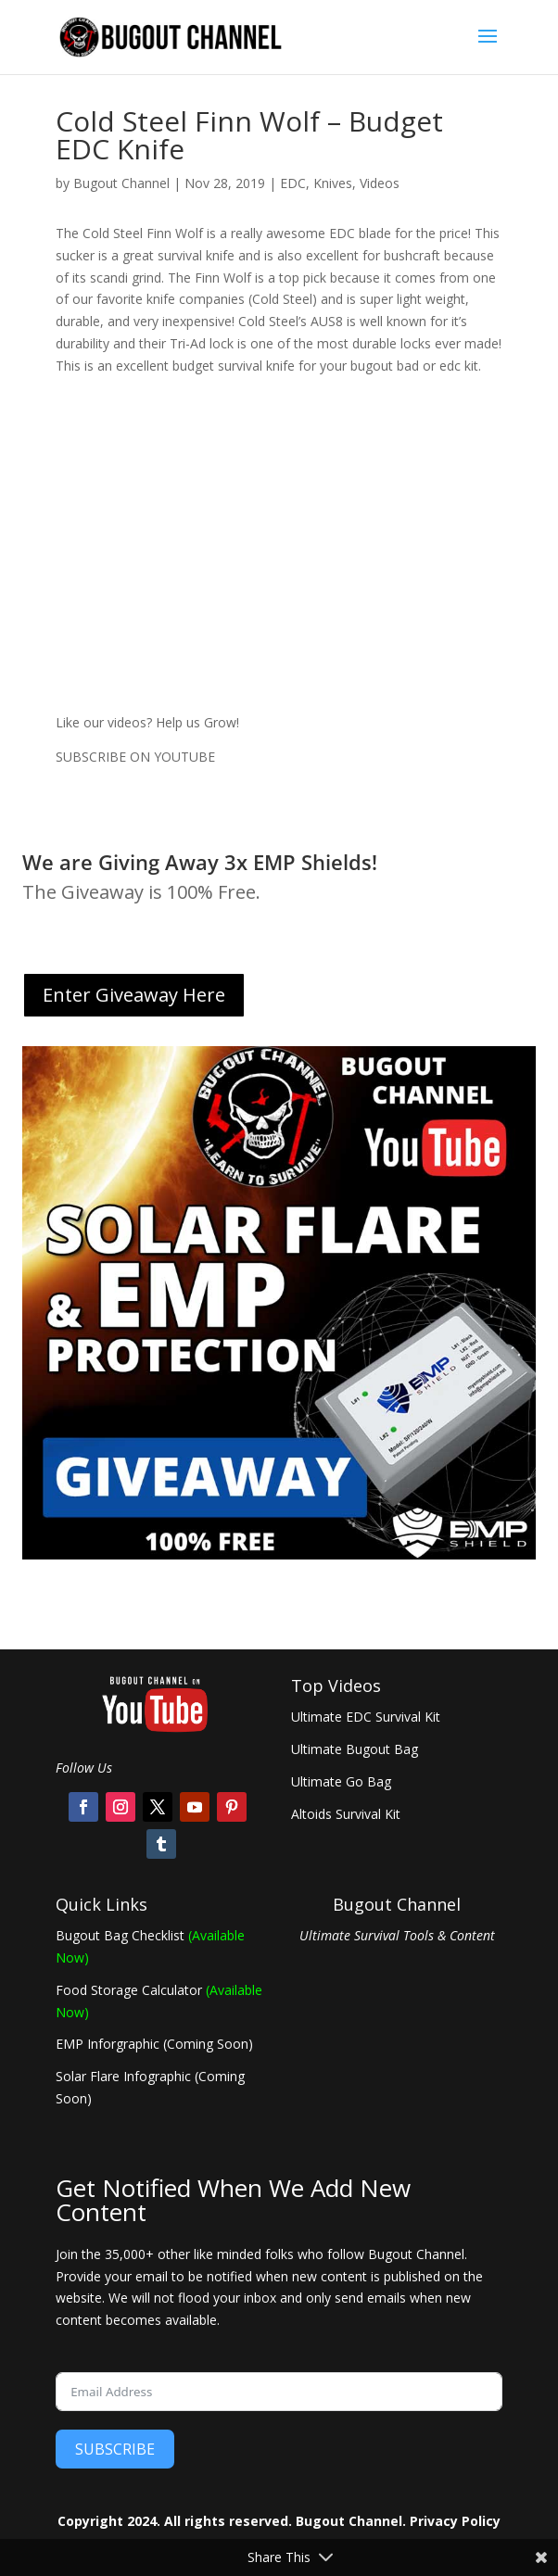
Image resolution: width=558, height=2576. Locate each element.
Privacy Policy (455, 2521)
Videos (379, 183)
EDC (293, 183)
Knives (332, 183)
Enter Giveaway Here (134, 994)
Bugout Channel (121, 183)
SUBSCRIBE (115, 2449)
